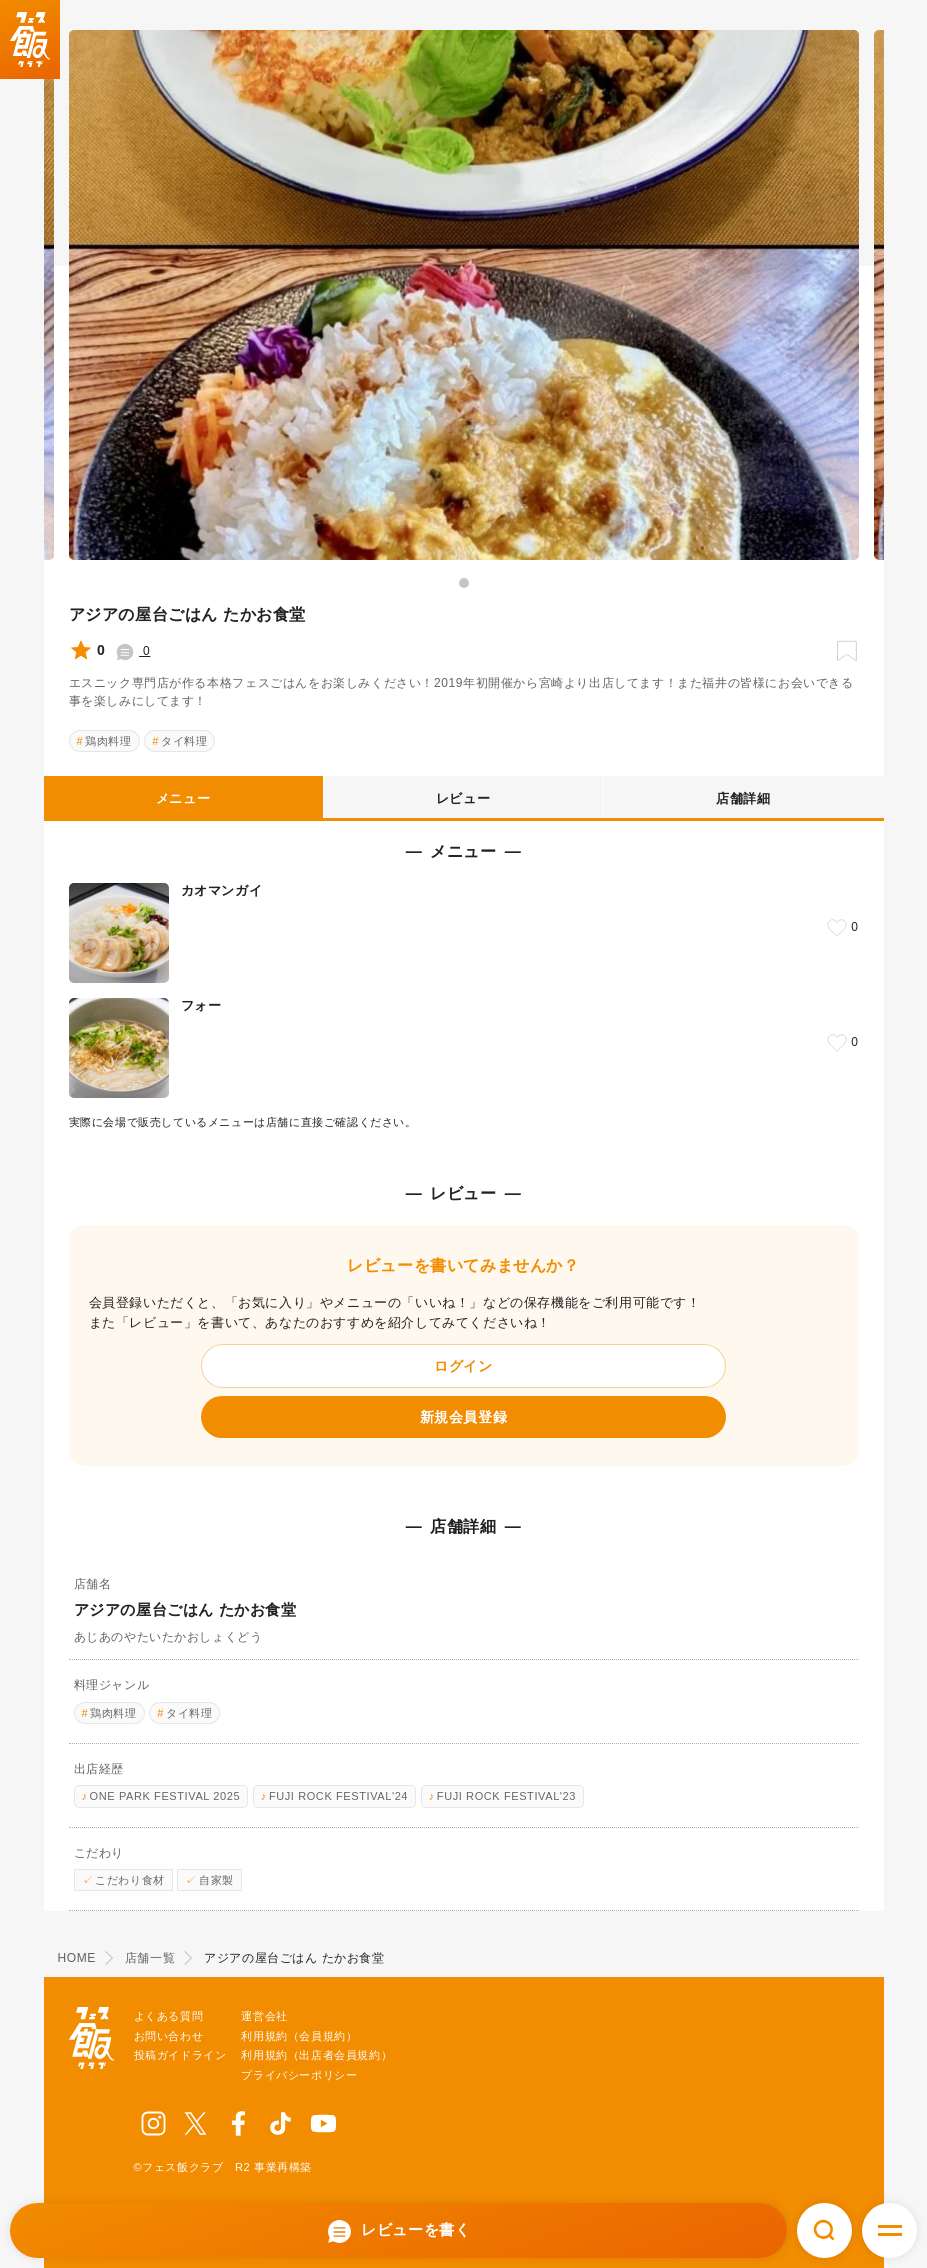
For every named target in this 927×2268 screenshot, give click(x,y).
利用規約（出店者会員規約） (316, 2055)
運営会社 (264, 2016)
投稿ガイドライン (180, 2055)
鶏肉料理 (108, 741)
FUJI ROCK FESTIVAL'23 (506, 1796)
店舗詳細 (743, 798)
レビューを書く (399, 2231)
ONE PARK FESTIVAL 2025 (165, 1796)
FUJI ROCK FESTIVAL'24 (338, 1796)
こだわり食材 (130, 1880)
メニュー (183, 798)
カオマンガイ (222, 890)
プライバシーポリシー (299, 2075)
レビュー (463, 798)
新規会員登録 (464, 1417)
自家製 (216, 1880)
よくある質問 (169, 2016)
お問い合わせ (169, 2036)
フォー (201, 1005)
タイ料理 (184, 741)
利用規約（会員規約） (299, 2036)
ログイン (463, 1366)
